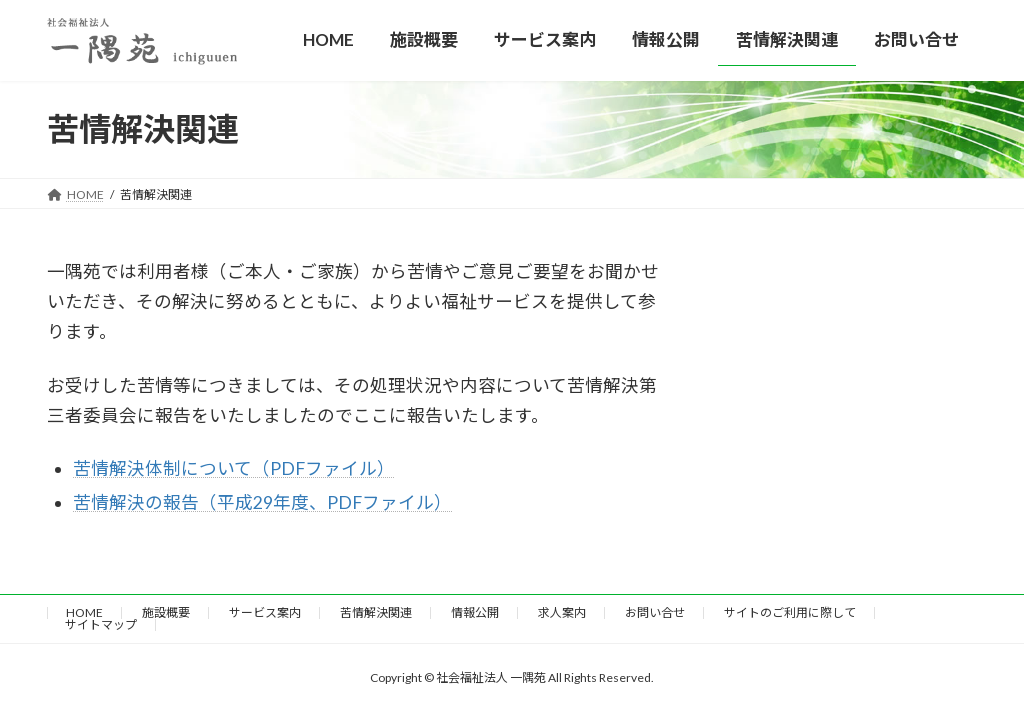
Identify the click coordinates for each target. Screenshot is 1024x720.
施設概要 (166, 612)
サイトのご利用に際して (790, 612)
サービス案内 (265, 612)
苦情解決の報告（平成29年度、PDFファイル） (262, 502)
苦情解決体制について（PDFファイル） (234, 468)
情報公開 (475, 612)
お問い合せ (655, 612)
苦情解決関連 (376, 612)
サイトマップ (101, 624)
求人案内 (562, 612)
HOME (84, 612)
